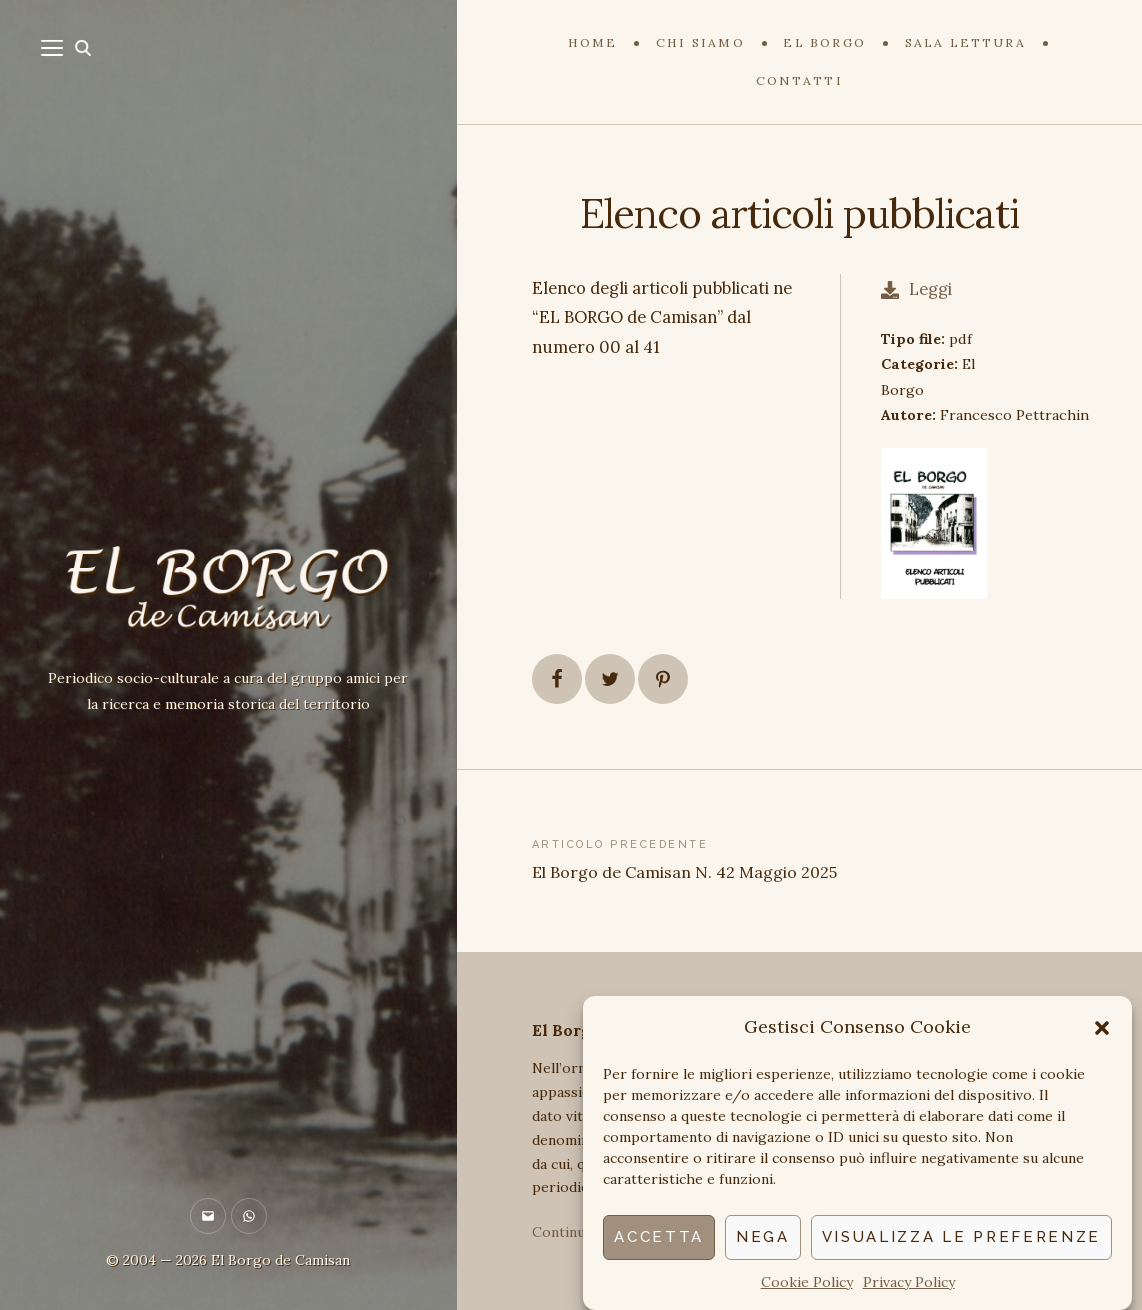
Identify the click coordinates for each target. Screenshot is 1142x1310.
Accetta (659, 1237)
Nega (763, 1237)
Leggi (916, 289)
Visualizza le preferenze (961, 1237)
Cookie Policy (807, 1282)
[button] (1102, 1028)
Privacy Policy (909, 1282)
